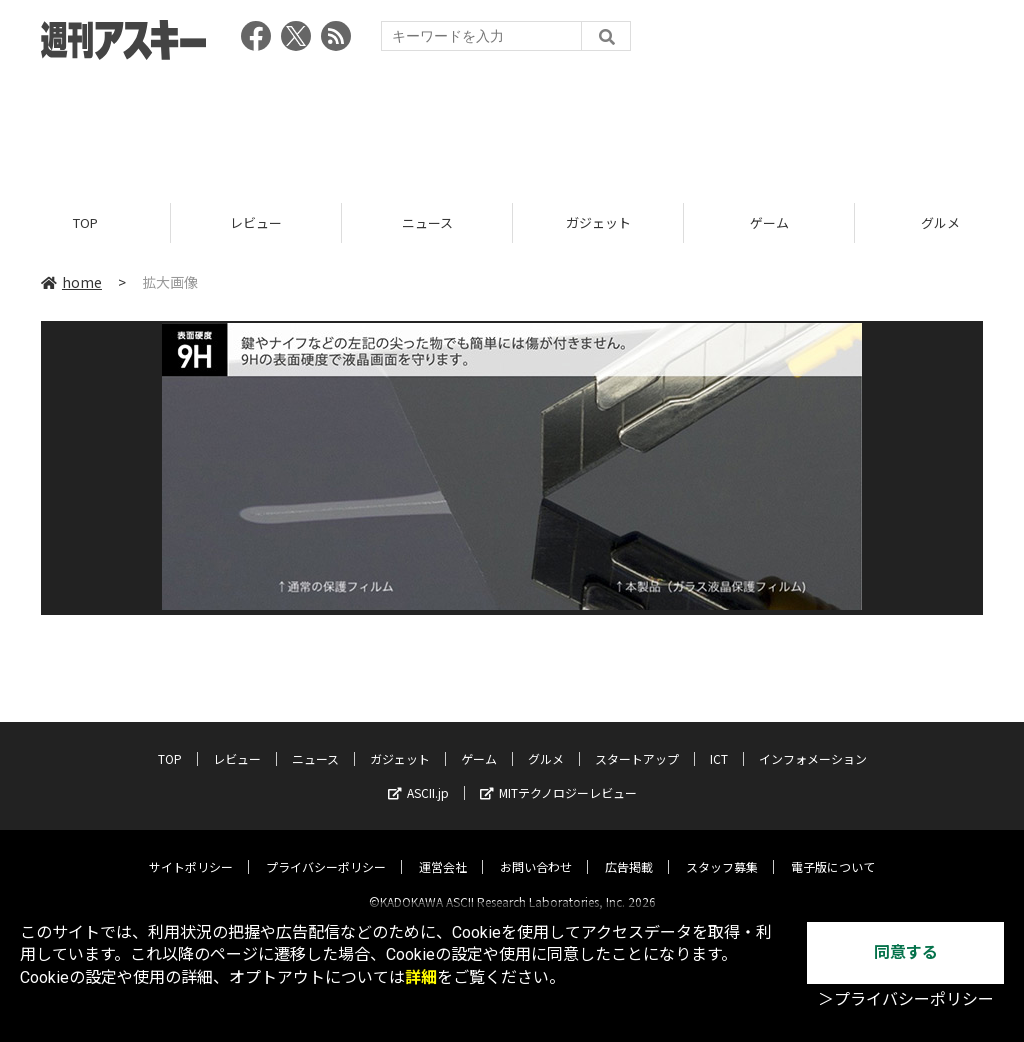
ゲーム (769, 222)
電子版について (833, 849)
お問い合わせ (536, 849)
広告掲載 (629, 849)
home (71, 282)
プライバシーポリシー (326, 849)
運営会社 (443, 849)
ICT (719, 741)
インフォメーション (813, 741)
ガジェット (598, 222)
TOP (85, 222)
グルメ (546, 741)
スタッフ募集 (722, 849)
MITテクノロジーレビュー (558, 775)
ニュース (427, 222)
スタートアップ (637, 741)
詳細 (421, 977)
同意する (906, 952)
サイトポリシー (191, 849)
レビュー (256, 222)
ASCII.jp (418, 775)
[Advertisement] (512, 125)
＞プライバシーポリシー (906, 999)
